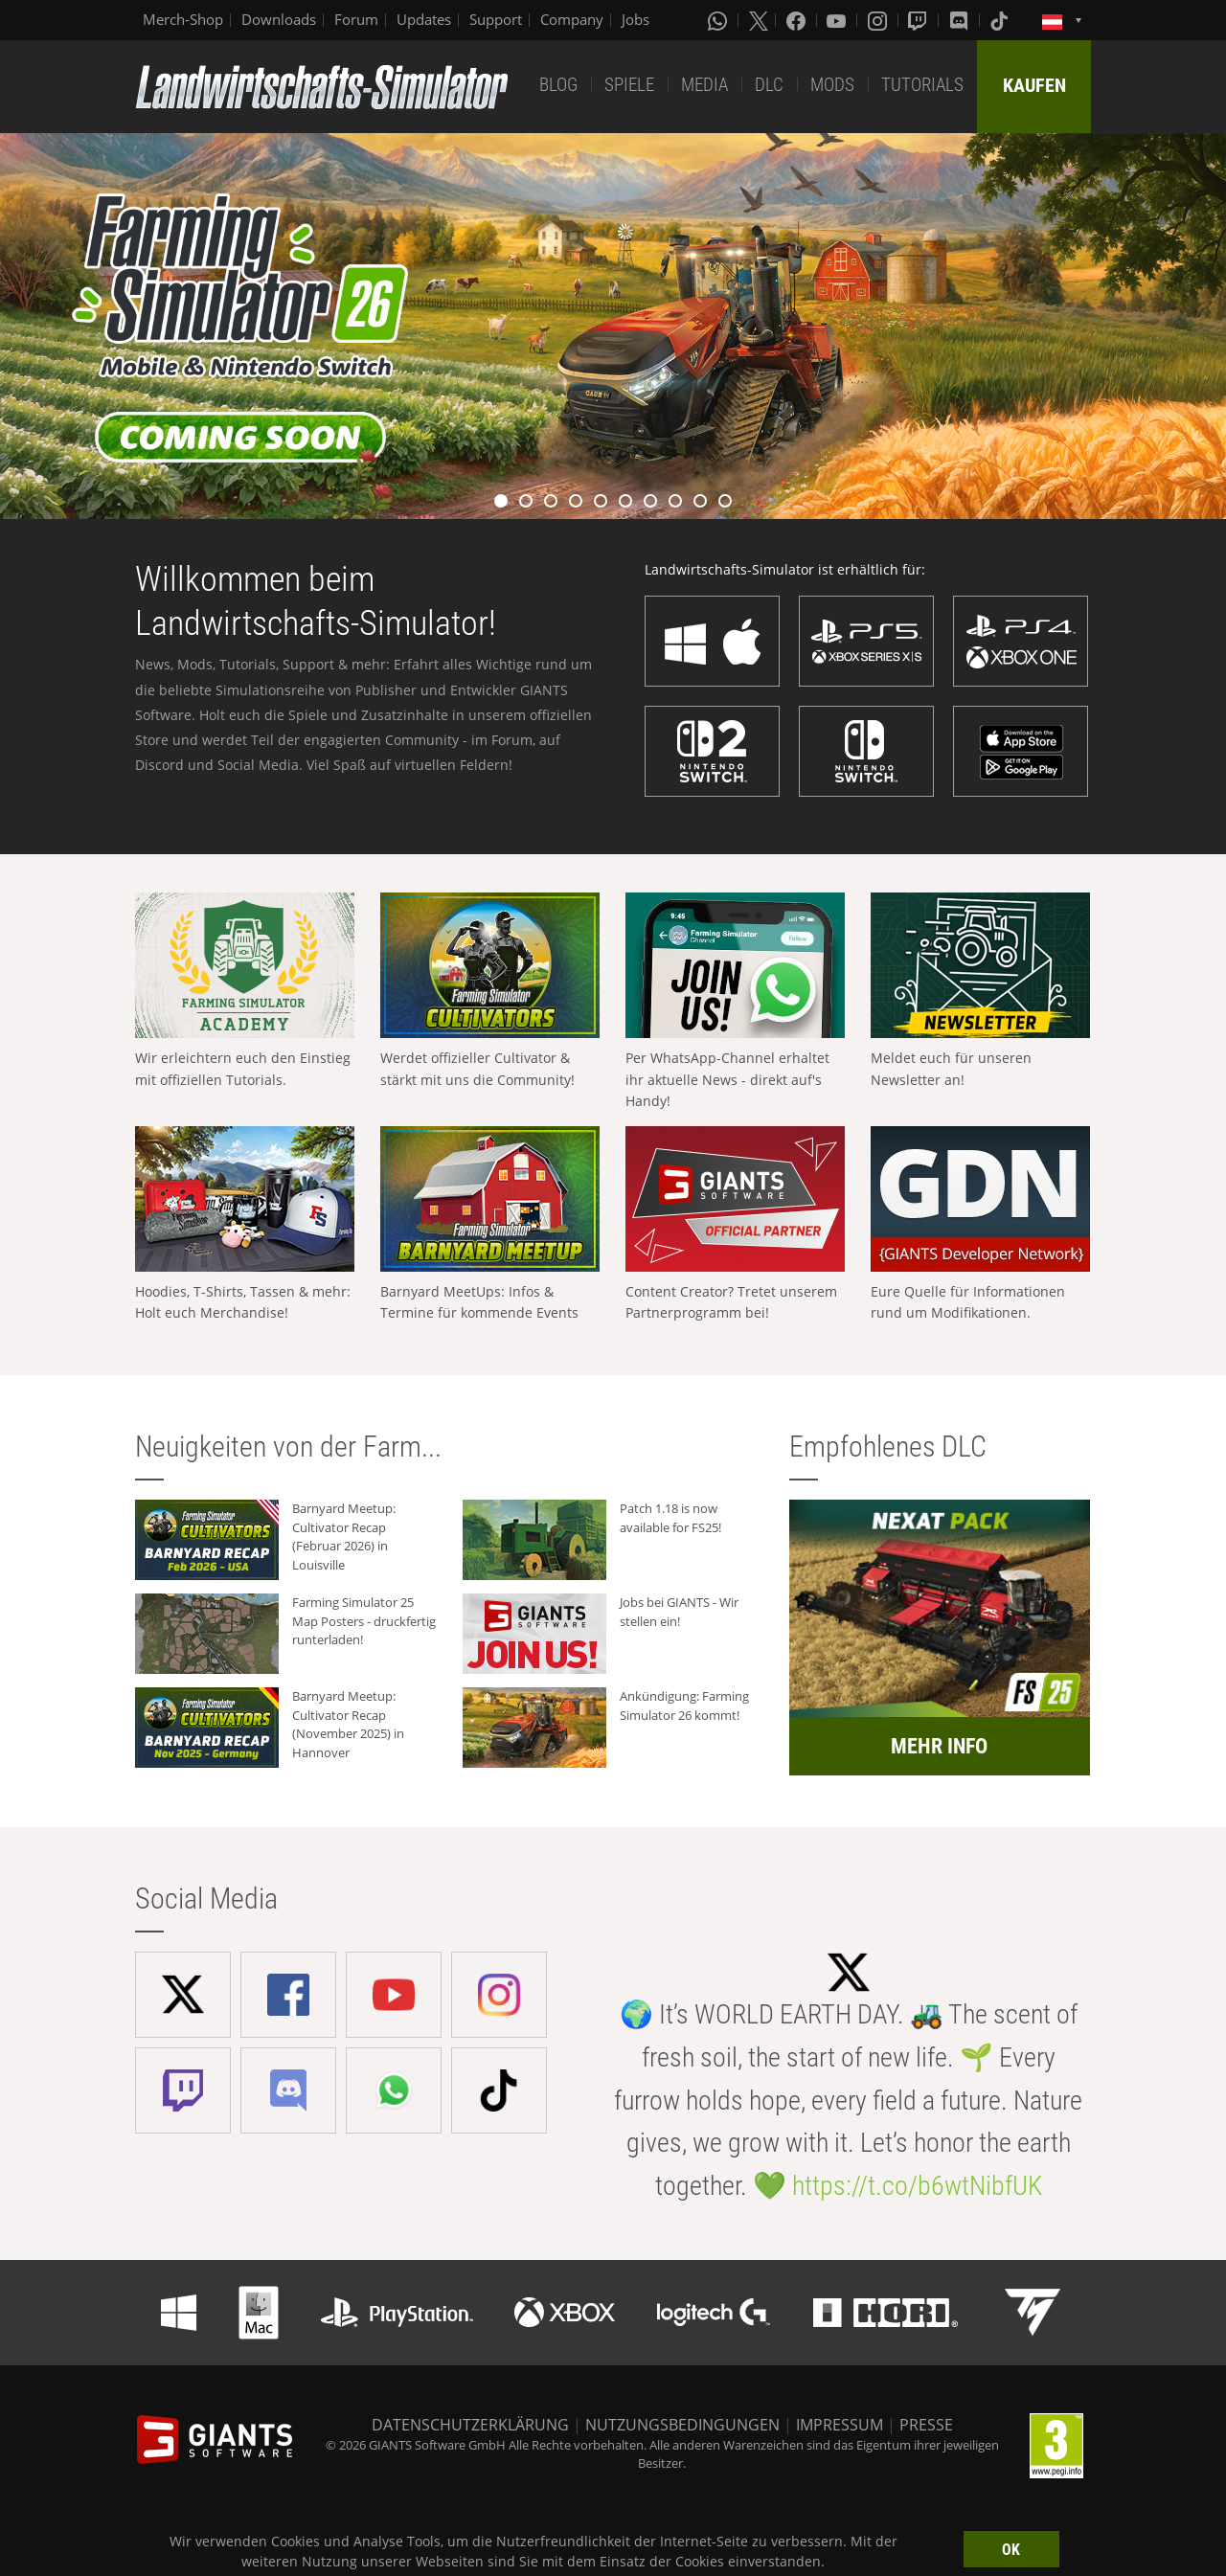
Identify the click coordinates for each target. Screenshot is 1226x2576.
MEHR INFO (939, 1746)
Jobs (635, 19)
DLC (769, 85)
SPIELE (629, 85)
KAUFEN (1034, 85)
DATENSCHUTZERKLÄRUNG (470, 2424)
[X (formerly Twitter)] (758, 20)
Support (495, 19)
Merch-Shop (183, 19)
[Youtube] (838, 20)
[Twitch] (919, 20)
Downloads (278, 19)
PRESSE (926, 2424)
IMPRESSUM (839, 2424)
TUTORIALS (922, 85)
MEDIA (704, 85)
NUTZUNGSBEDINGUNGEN (682, 2424)
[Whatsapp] (719, 20)
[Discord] (960, 20)
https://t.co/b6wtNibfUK (917, 2186)
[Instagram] (879, 20)
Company (571, 19)
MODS (832, 85)
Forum (356, 19)
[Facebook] (797, 20)
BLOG (558, 85)
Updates (424, 19)
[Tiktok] (1000, 20)
